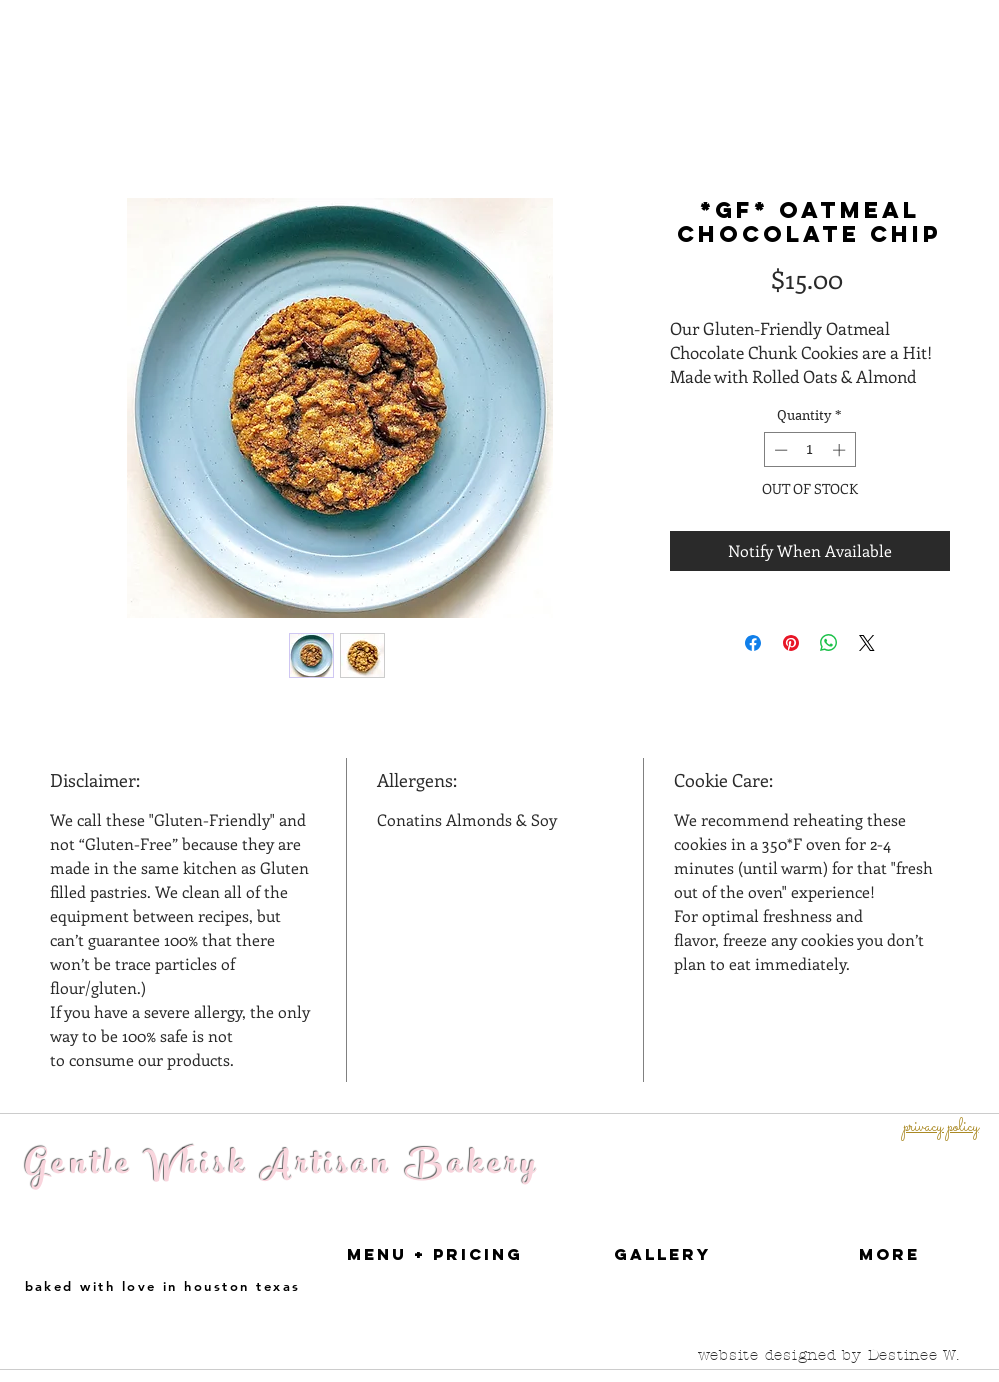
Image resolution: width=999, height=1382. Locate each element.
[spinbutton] (809, 450)
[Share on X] (867, 643)
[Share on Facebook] (753, 643)
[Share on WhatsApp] (829, 643)
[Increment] (841, 450)
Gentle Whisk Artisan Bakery (283, 1167)
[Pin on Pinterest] (791, 643)
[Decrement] (779, 450)
